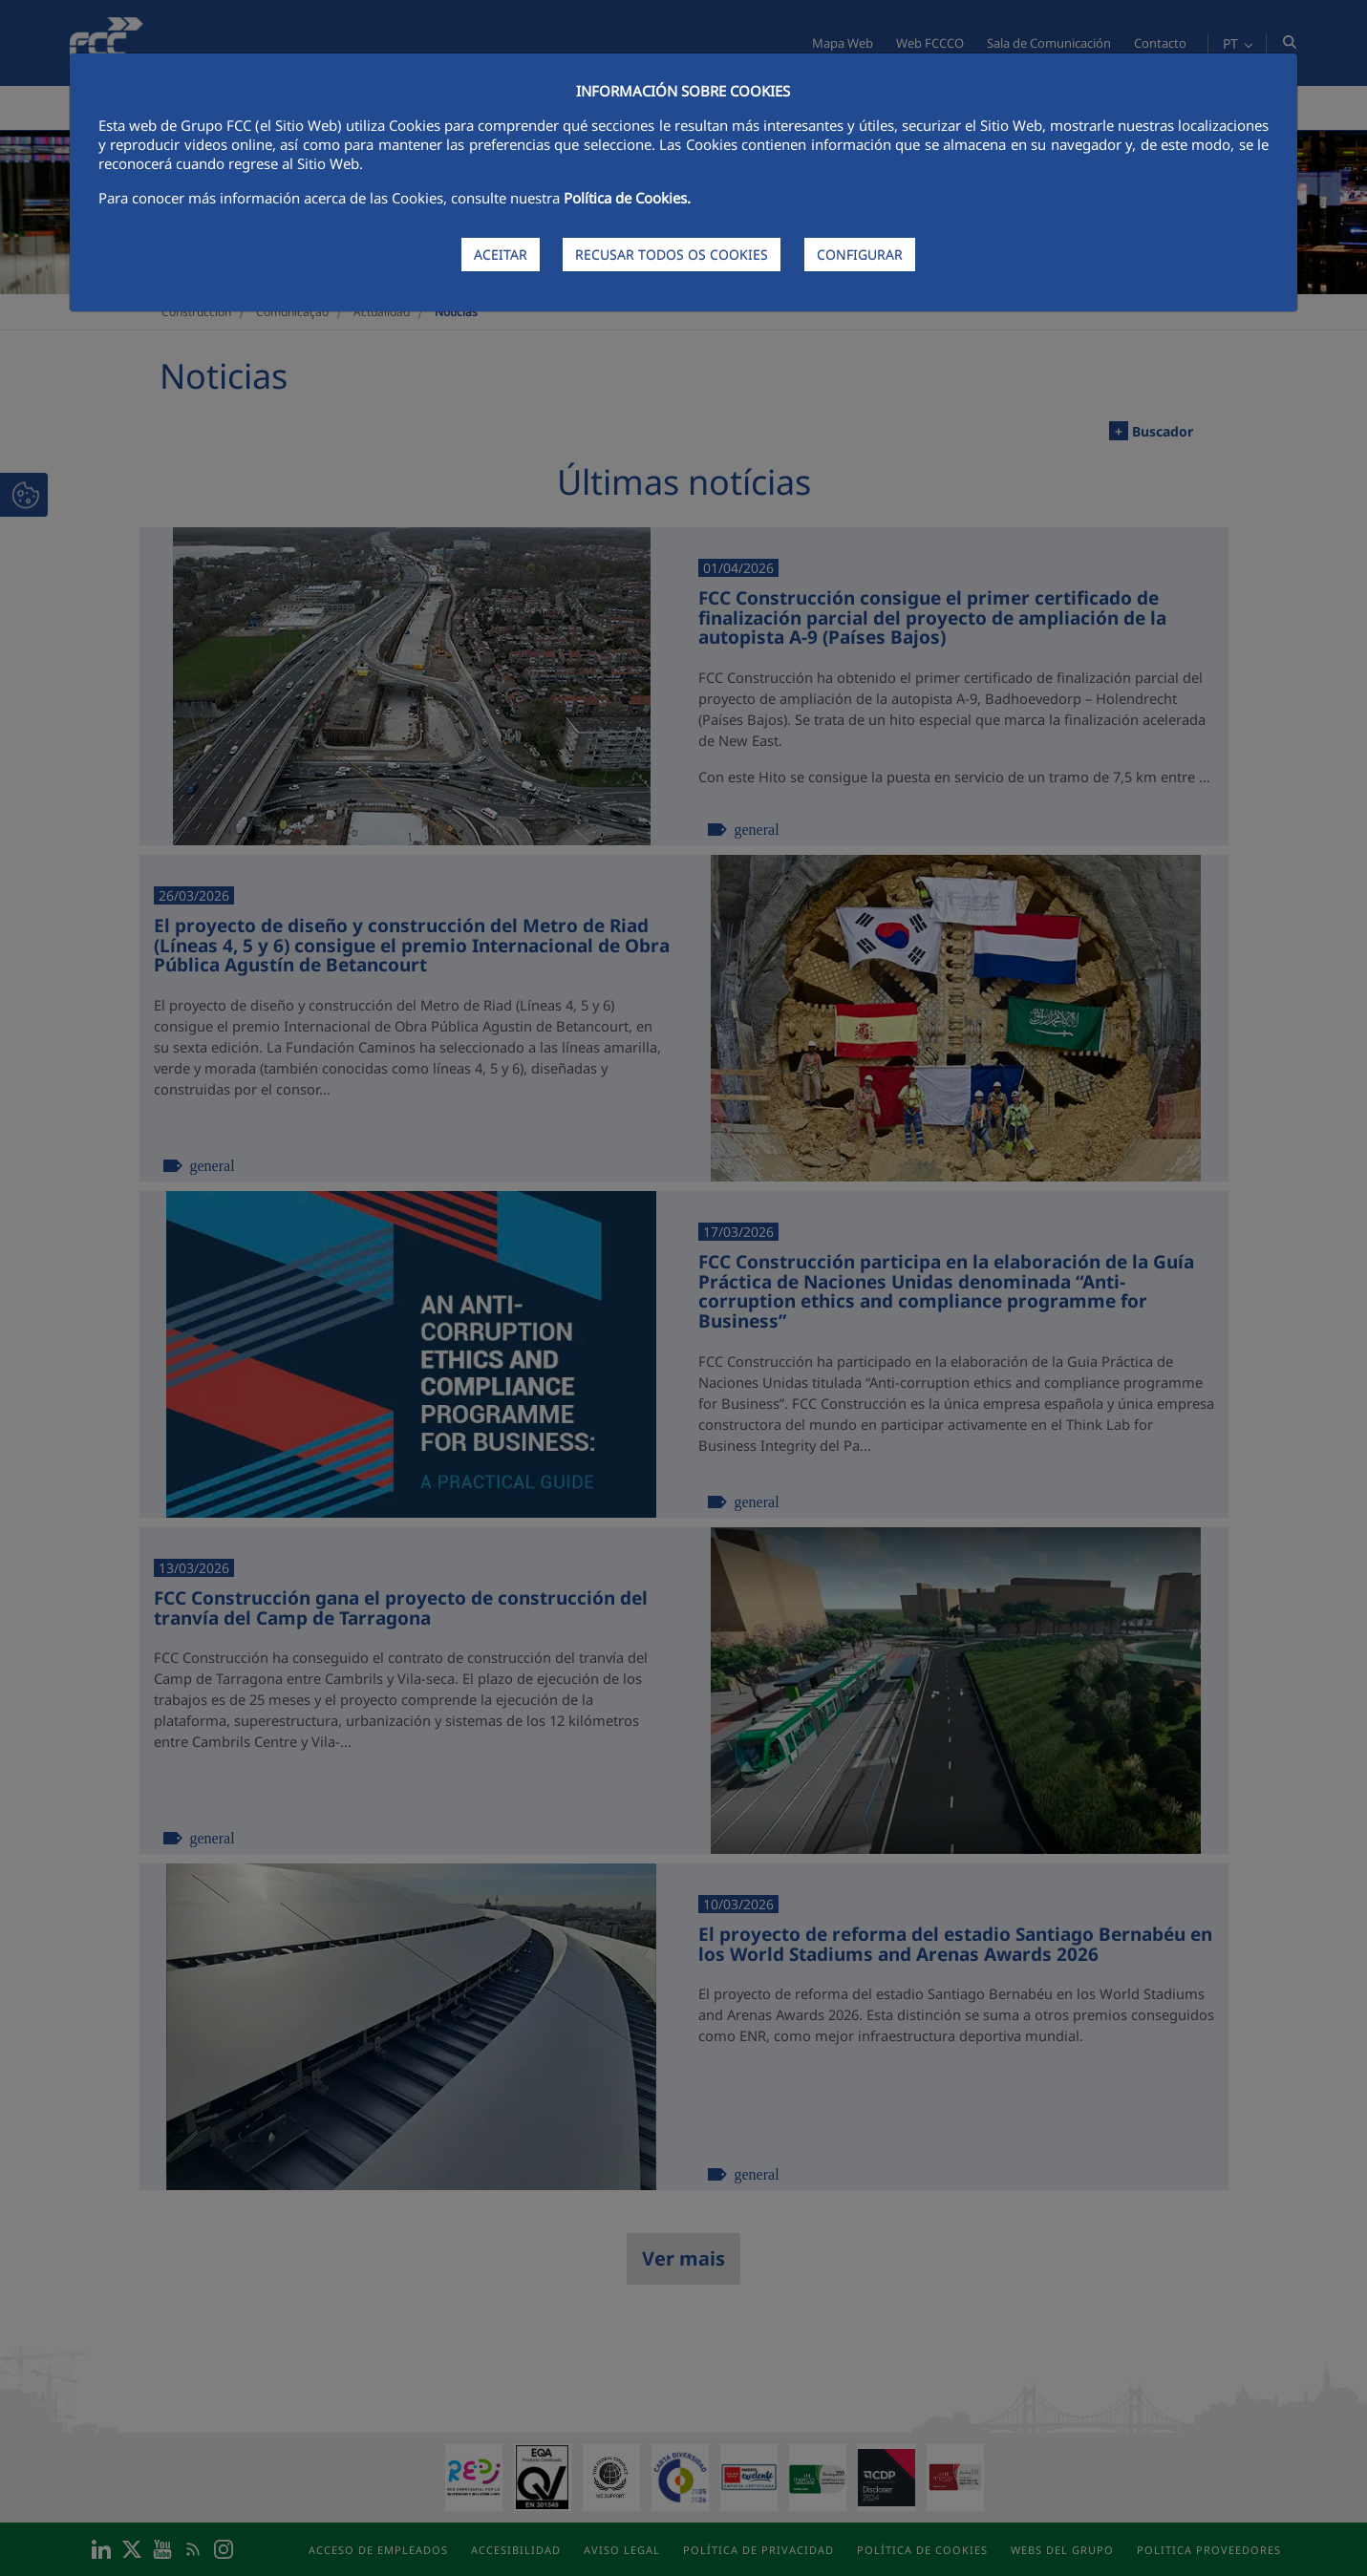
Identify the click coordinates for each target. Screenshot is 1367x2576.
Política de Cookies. (627, 197)
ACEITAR (500, 254)
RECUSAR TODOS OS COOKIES (671, 254)
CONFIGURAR (860, 254)
